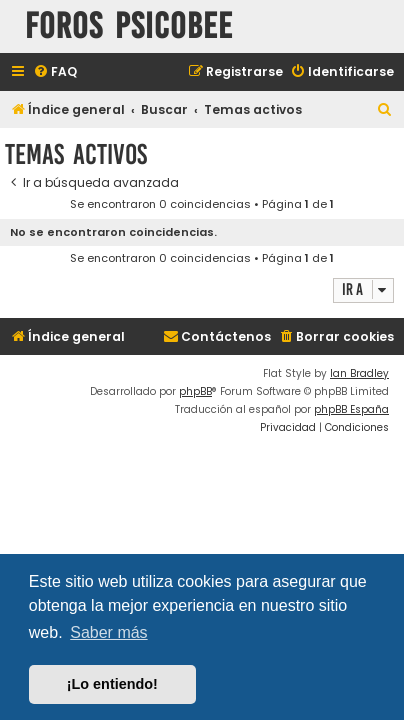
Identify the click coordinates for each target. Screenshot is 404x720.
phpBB (195, 391)
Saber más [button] (108, 632)
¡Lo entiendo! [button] (112, 684)
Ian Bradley (359, 373)
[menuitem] (55, 72)
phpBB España (351, 409)
